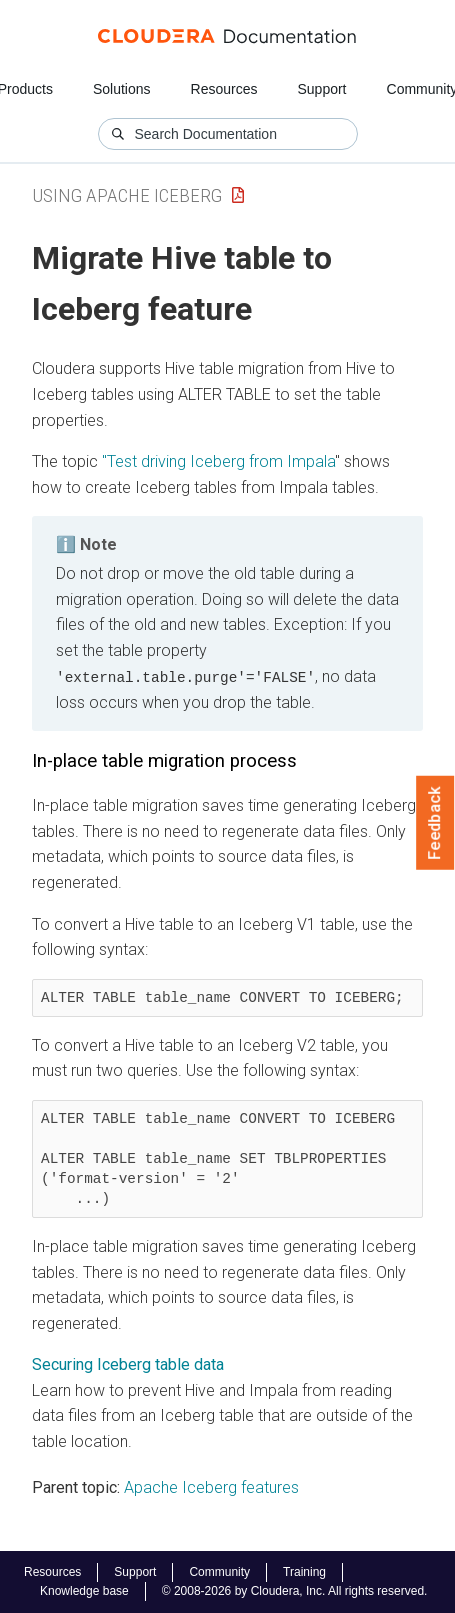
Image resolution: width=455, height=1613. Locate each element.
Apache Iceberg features (211, 1486)
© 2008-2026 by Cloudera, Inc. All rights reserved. (295, 1591)
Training (304, 1572)
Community (219, 1572)
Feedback (435, 823)
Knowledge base (84, 1591)
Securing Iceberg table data (128, 1364)
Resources (224, 89)
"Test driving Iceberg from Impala (218, 461)
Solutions (122, 89)
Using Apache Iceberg (127, 195)
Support (321, 89)
